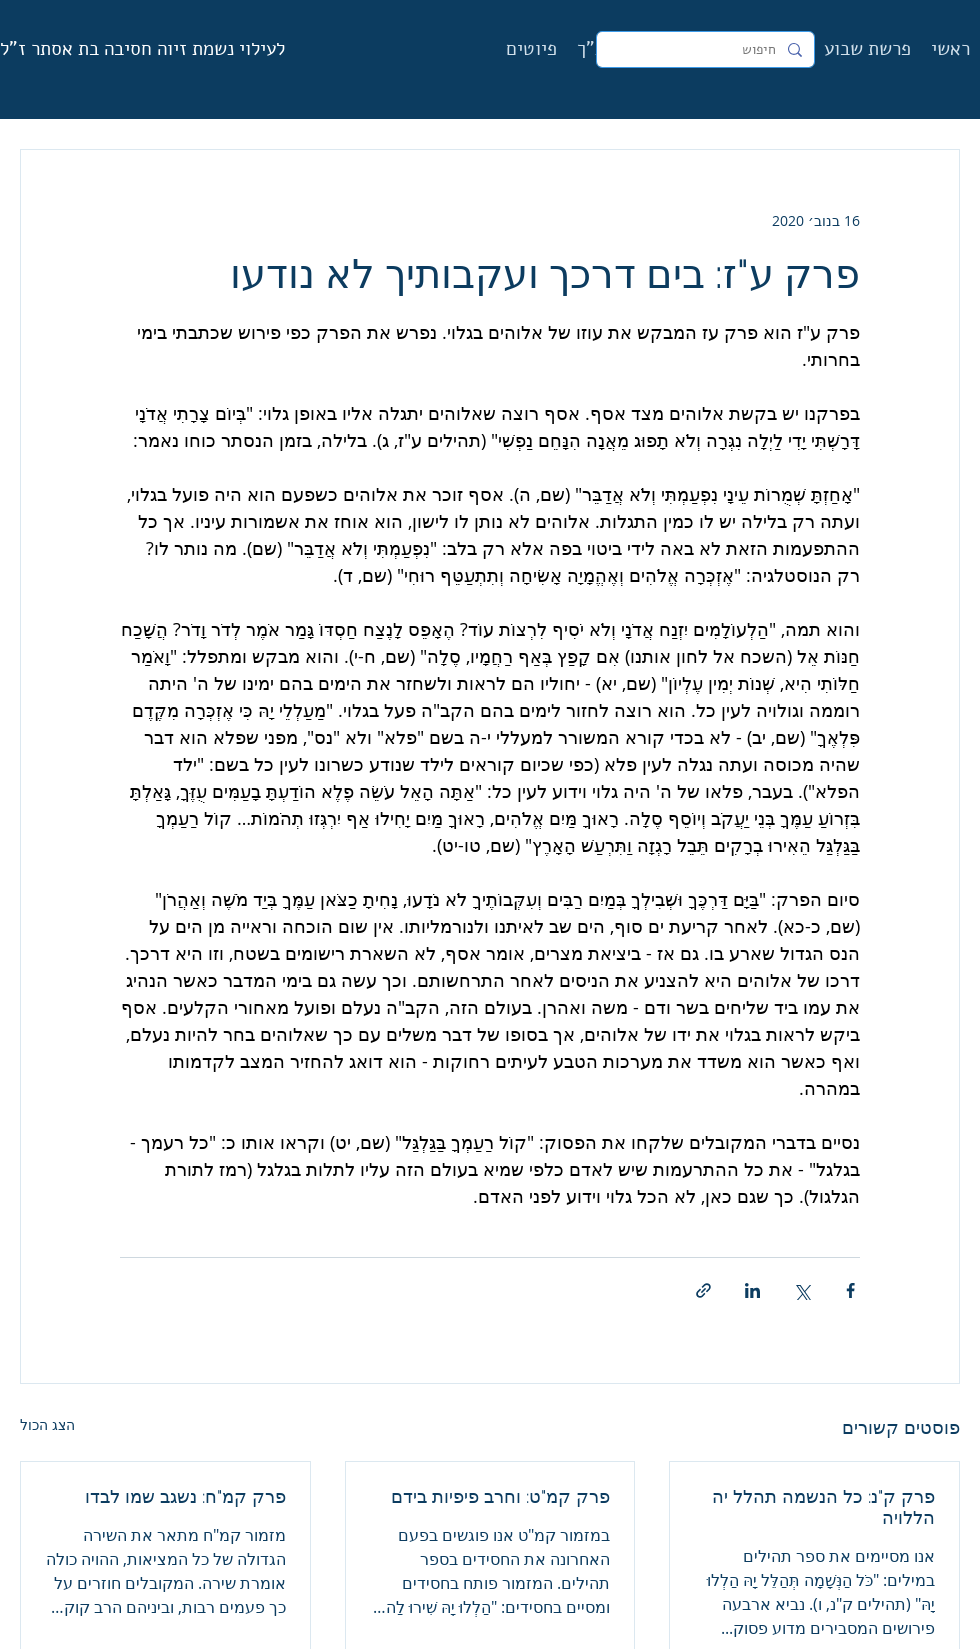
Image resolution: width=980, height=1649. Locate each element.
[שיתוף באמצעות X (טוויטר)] (801, 1290)
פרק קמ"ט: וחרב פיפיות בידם (500, 1496)
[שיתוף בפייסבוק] (850, 1290)
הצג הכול (47, 1424)
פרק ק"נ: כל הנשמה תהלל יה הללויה (823, 1507)
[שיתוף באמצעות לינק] (703, 1290)
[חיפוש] (707, 50)
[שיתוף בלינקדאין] (752, 1290)
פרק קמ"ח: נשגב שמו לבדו (185, 1496)
